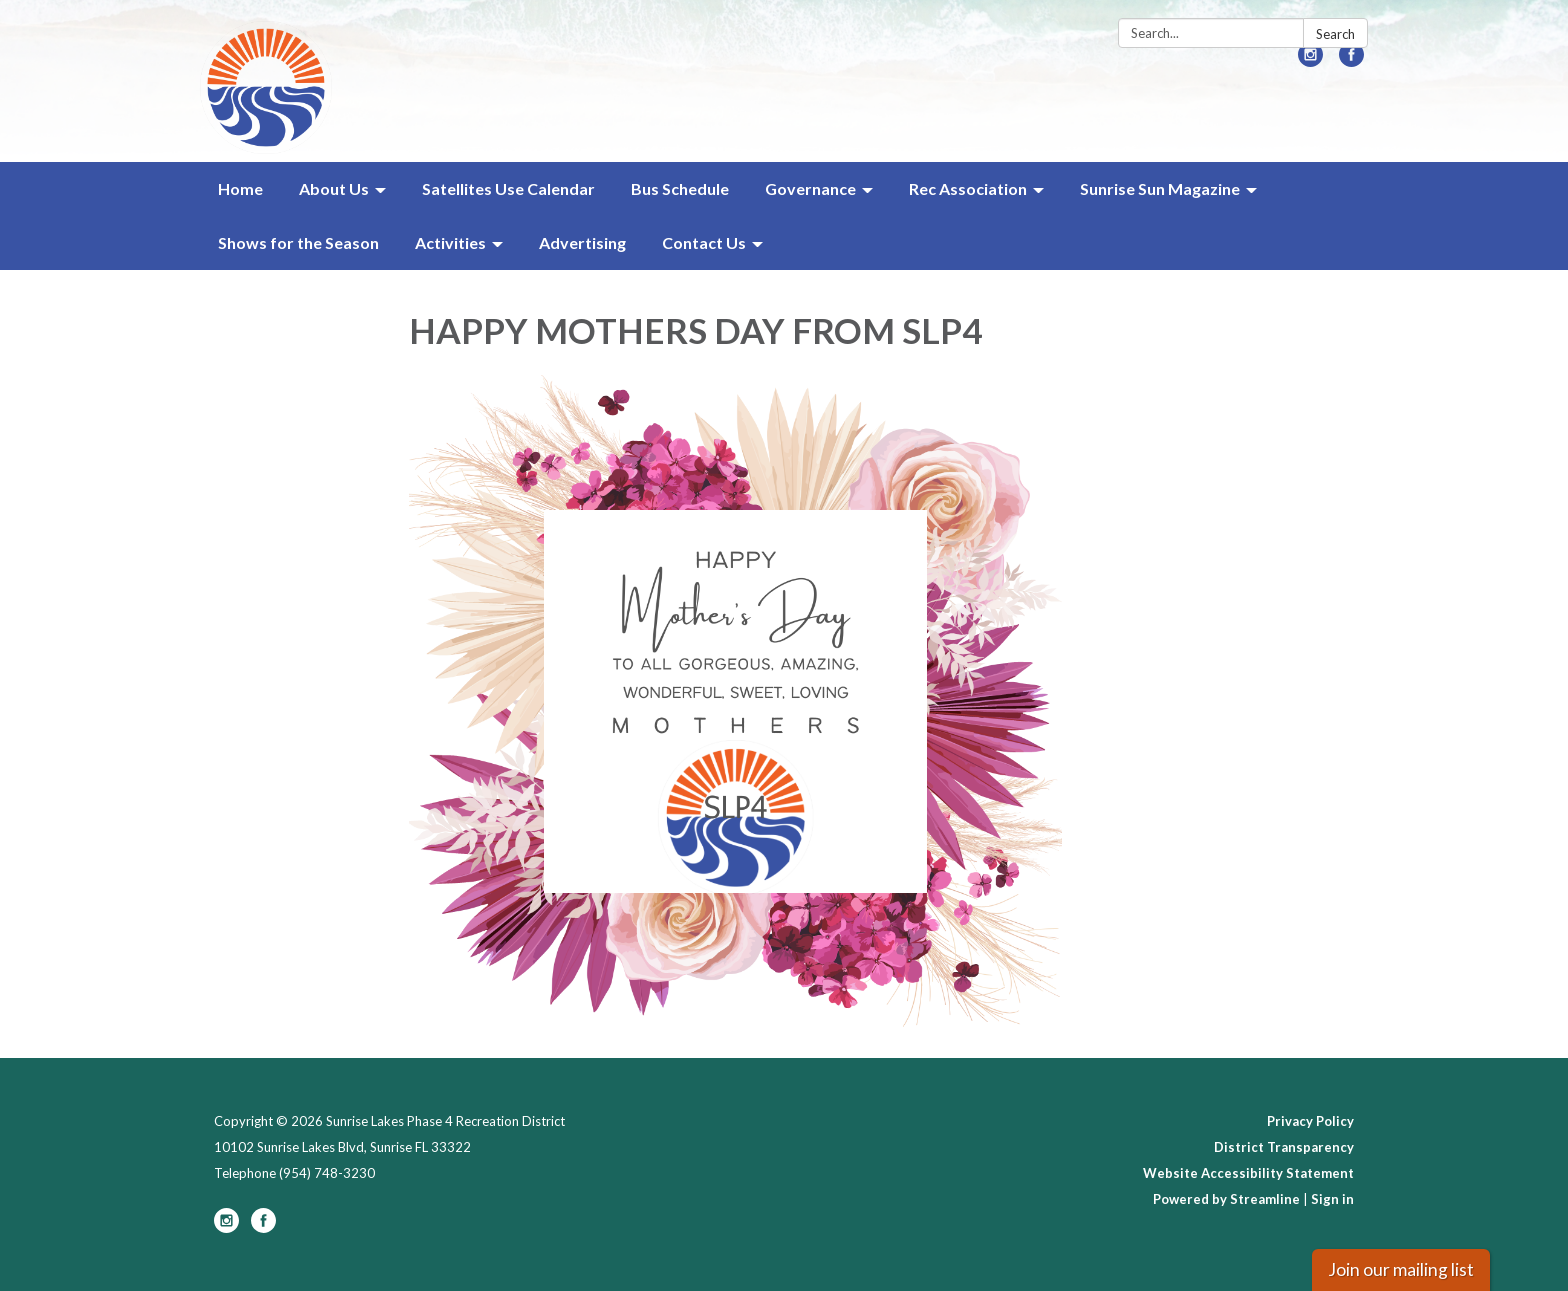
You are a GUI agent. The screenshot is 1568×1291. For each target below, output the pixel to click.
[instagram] (1310, 60)
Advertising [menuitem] (582, 242)
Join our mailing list (1401, 1269)
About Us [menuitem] (334, 188)
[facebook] (1351, 60)
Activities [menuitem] (450, 242)
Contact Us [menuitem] (704, 242)
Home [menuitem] (240, 188)
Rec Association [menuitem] (968, 188)
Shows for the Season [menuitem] (298, 242)
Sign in (1332, 1199)
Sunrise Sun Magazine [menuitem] (1160, 188)
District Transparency (1284, 1147)
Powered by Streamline (1226, 1199)
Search (1335, 34)
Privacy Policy (1310, 1121)
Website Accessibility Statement (1248, 1173)
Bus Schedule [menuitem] (680, 188)
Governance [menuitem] (810, 188)
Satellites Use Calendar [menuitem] (508, 188)
